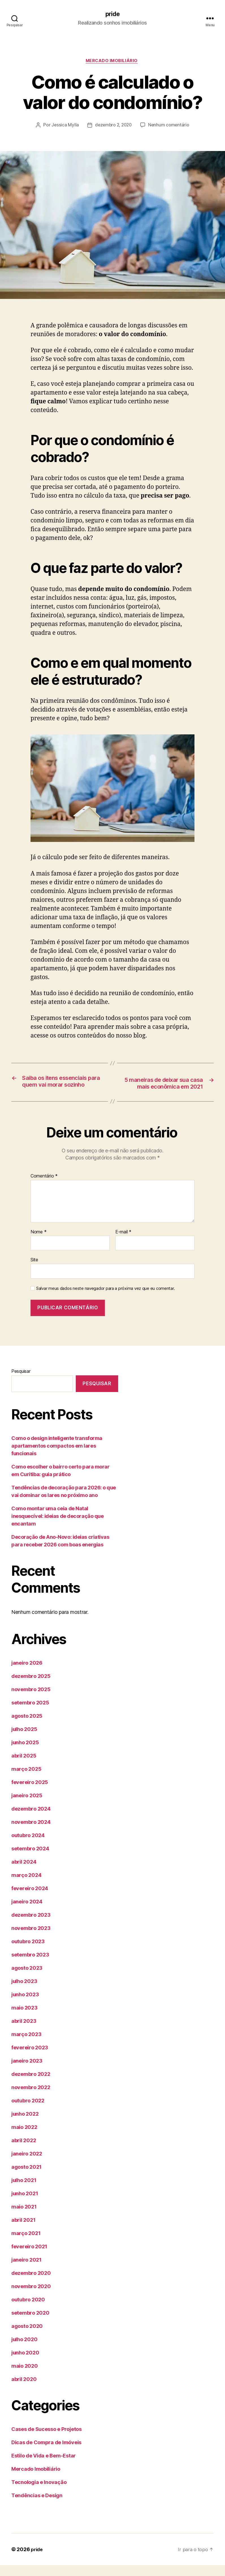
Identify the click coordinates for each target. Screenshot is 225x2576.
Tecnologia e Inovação (38, 2493)
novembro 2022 (30, 2098)
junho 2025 (25, 1753)
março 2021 (25, 2244)
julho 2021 (23, 2191)
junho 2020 (25, 2363)
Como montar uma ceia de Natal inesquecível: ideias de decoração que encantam (57, 1526)
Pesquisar (21, 1382)
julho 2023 (24, 1992)
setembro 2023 (30, 1965)
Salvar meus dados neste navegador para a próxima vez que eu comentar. (105, 1298)
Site (34, 1270)
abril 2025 (23, 1766)
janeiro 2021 (26, 2270)
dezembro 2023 (31, 1926)
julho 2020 (24, 2350)
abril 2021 (23, 2231)
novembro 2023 (31, 1939)
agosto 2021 (26, 2178)
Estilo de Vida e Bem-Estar (43, 2466)
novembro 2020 (31, 2297)
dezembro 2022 (30, 2085)
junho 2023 (25, 2005)
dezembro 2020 (31, 2284)
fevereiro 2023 (29, 2058)
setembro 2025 (30, 1713)
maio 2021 (24, 2217)
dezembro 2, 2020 (113, 127)
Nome (38, 1242)
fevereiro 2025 (29, 1793)
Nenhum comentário (170, 127)
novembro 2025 (31, 1700)
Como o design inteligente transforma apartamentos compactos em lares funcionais (56, 1456)
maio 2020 (24, 2377)
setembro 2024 (30, 1859)
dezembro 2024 (31, 1819)
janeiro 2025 (26, 1806)
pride (112, 14)
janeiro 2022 (26, 2164)
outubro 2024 (28, 1846)
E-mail (123, 1242)
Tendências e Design (36, 2506)
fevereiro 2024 (29, 1899)
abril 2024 (23, 1872)
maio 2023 (24, 2018)
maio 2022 (24, 2138)
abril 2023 (23, 2032)
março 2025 (26, 1780)
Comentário (44, 1186)
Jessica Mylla (63, 127)
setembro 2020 (30, 2324)
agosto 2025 (26, 1727)
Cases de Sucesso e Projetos (46, 2440)
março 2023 (26, 2045)
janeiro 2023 (26, 2071)
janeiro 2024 (26, 1912)
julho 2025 (24, 1740)
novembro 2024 (31, 1833)
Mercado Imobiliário (112, 62)
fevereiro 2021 (29, 2257)
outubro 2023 (28, 1952)
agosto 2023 (26, 1979)
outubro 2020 (28, 2310)
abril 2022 (23, 2151)
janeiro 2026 (26, 1674)
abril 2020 (23, 2390)
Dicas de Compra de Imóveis (46, 2453)
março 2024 (26, 1886)
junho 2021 (24, 2204)
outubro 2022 (27, 2111)
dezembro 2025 (31, 1687)
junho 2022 (24, 2125)
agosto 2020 (27, 2337)
